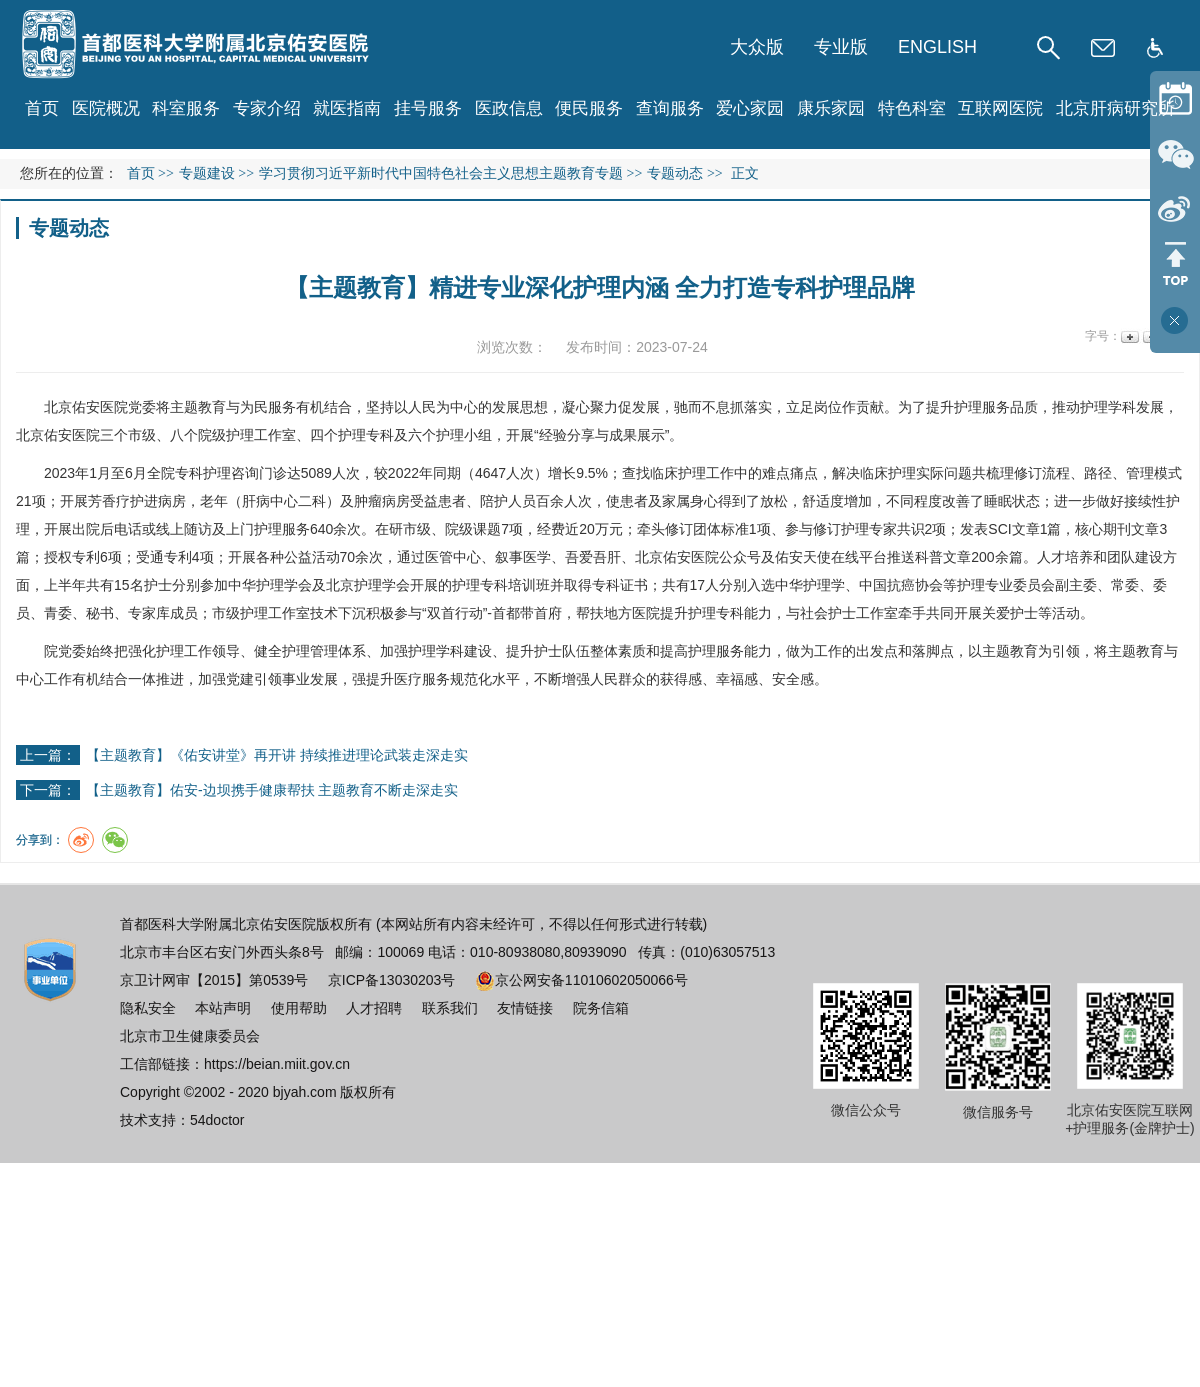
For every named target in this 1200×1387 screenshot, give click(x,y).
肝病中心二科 (284, 501)
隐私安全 (148, 1008)
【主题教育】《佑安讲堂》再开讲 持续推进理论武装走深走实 (277, 755)
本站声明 (223, 1008)
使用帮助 (299, 1008)
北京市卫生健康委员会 (190, 1036)
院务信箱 (601, 1008)
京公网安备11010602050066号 (581, 980)
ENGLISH (937, 47)
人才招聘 (374, 1008)
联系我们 (450, 1008)
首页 (42, 108)
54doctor (217, 1120)
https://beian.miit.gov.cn (277, 1064)
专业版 (841, 47)
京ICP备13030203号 (392, 980)
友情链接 (525, 1008)
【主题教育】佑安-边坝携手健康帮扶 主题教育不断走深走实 (272, 790)
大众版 (757, 47)
